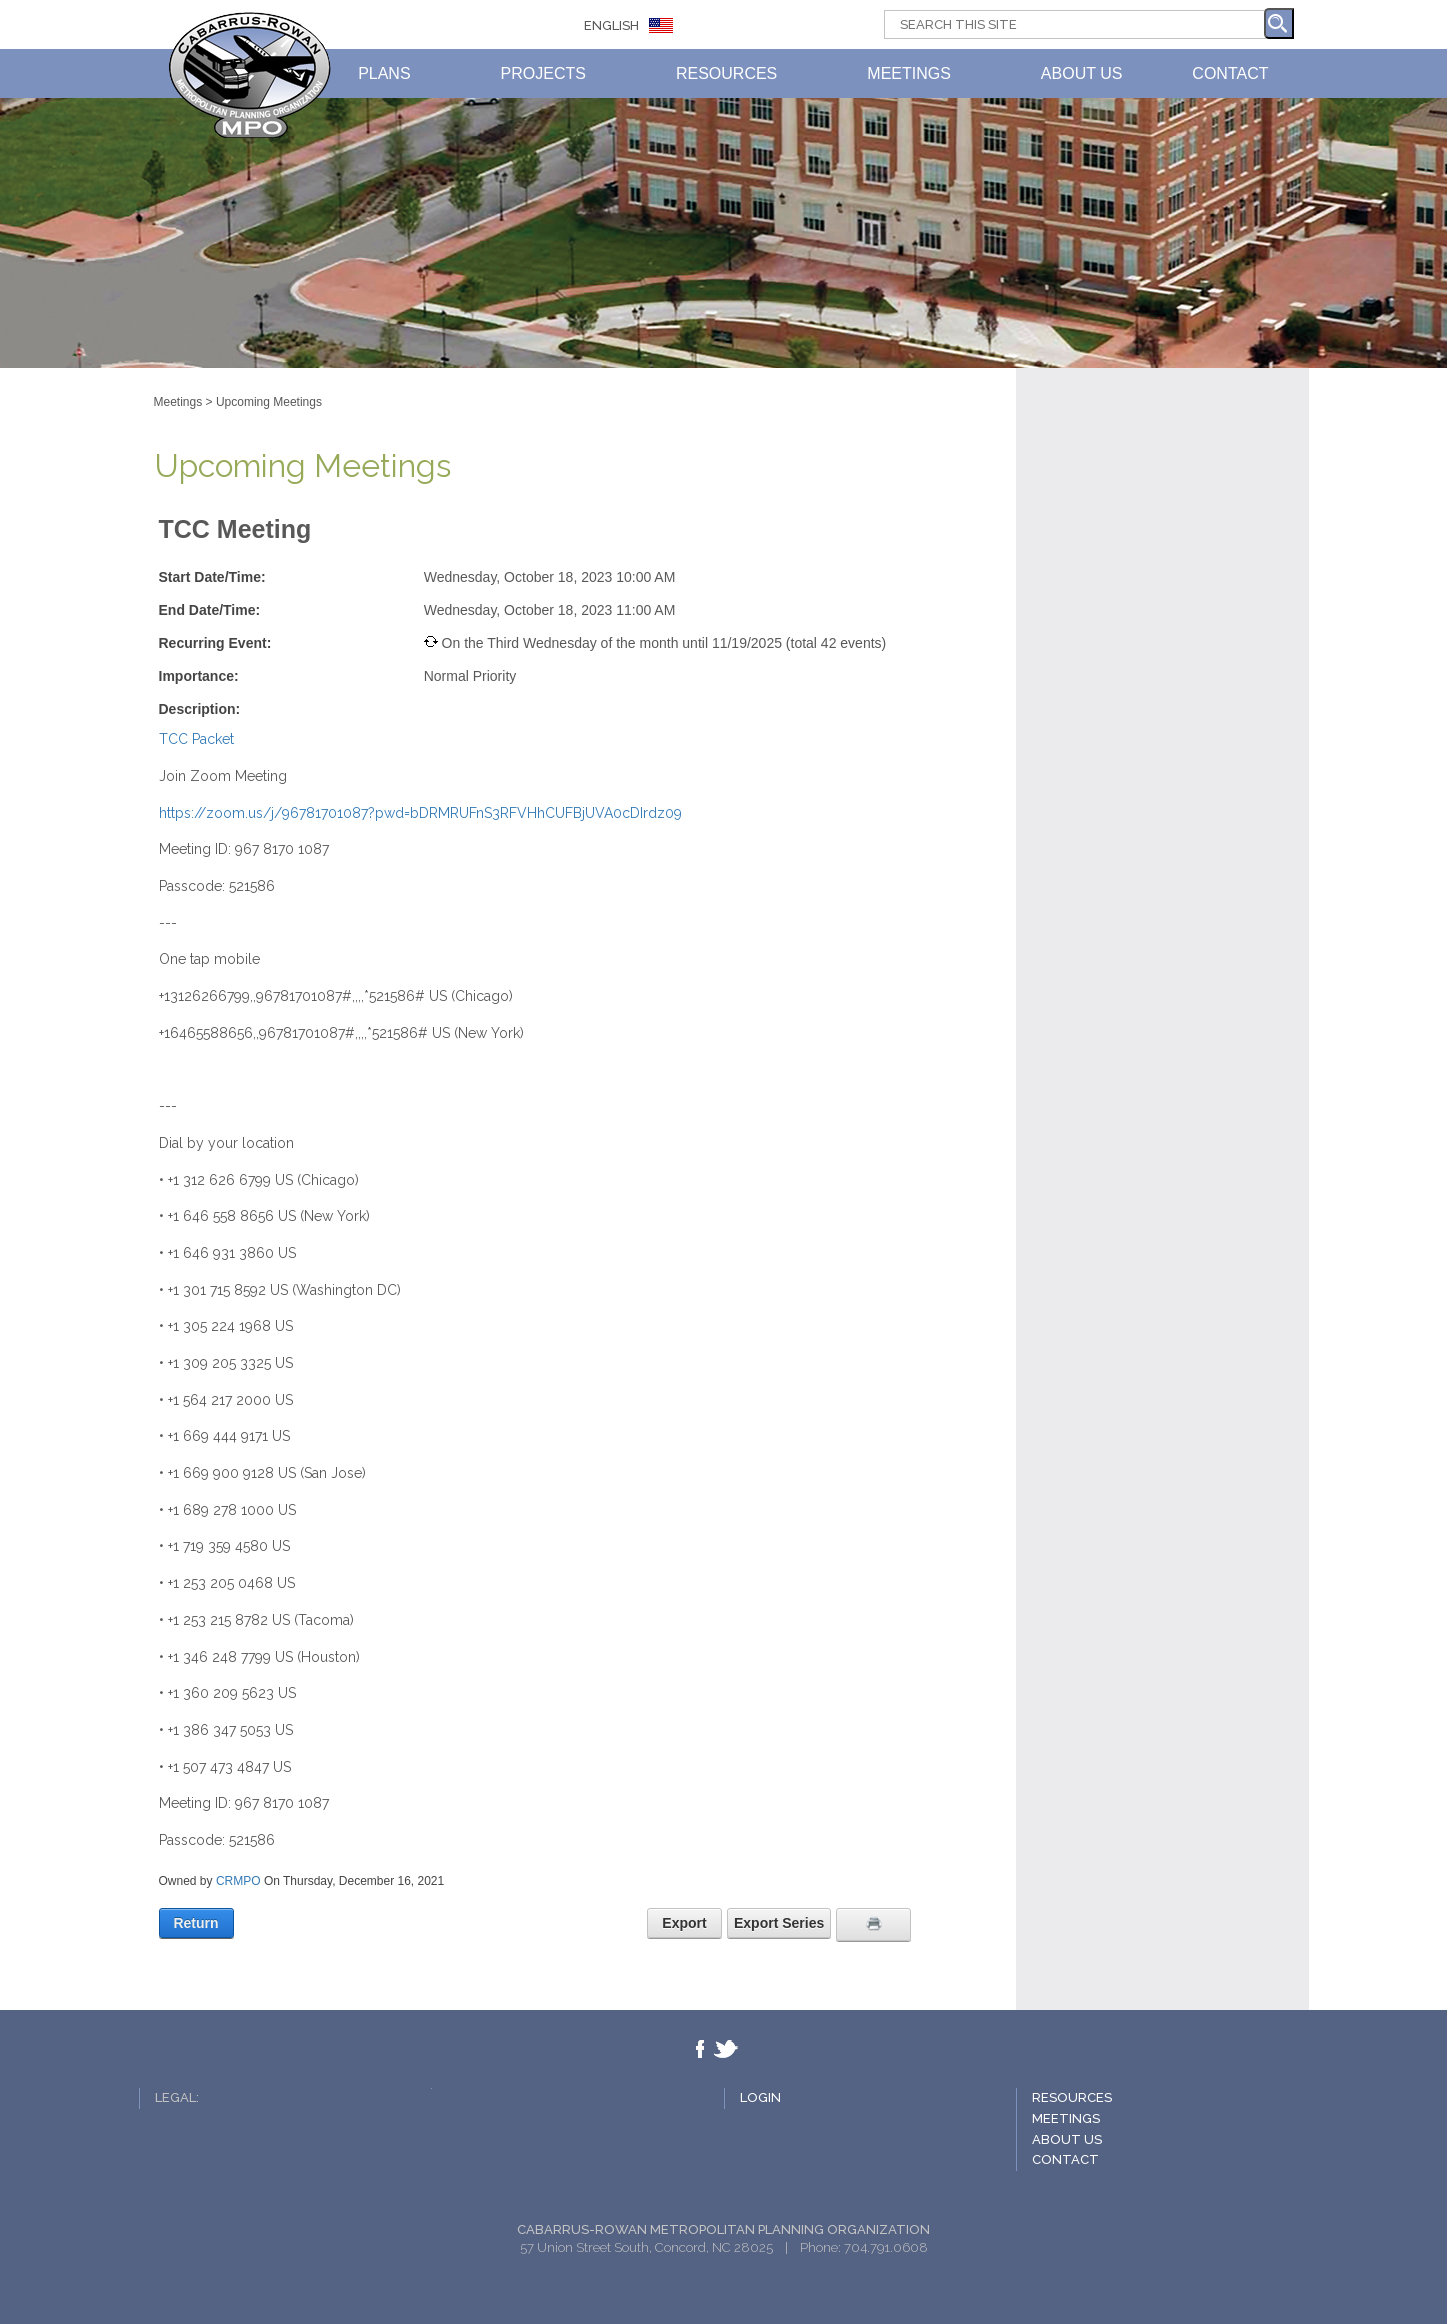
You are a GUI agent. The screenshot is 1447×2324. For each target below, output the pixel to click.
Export (684, 1923)
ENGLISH (611, 25)
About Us (1067, 2139)
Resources (1072, 2097)
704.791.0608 (886, 2247)
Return (195, 1923)
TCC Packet (196, 739)
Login (760, 2097)
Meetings (1066, 2118)
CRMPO (238, 1881)
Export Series (779, 1923)
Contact (1065, 2159)
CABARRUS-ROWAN (250, 75)
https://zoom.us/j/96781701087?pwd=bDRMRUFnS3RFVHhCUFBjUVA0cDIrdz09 (420, 813)
